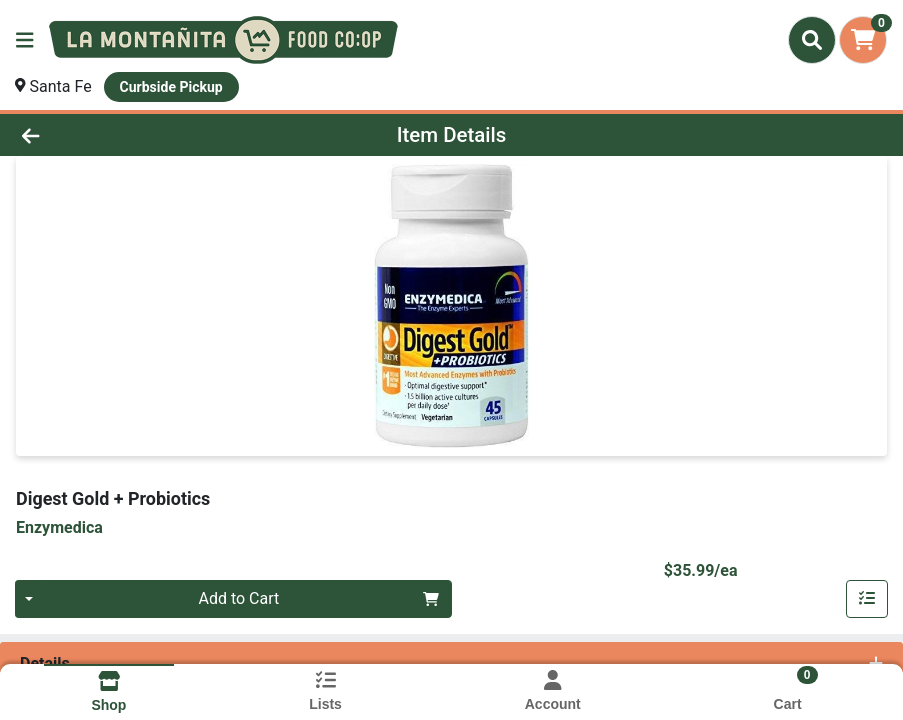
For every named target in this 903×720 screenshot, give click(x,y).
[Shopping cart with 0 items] (863, 40)
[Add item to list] (867, 599)
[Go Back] (125, 135)
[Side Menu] (25, 40)
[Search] (812, 40)
